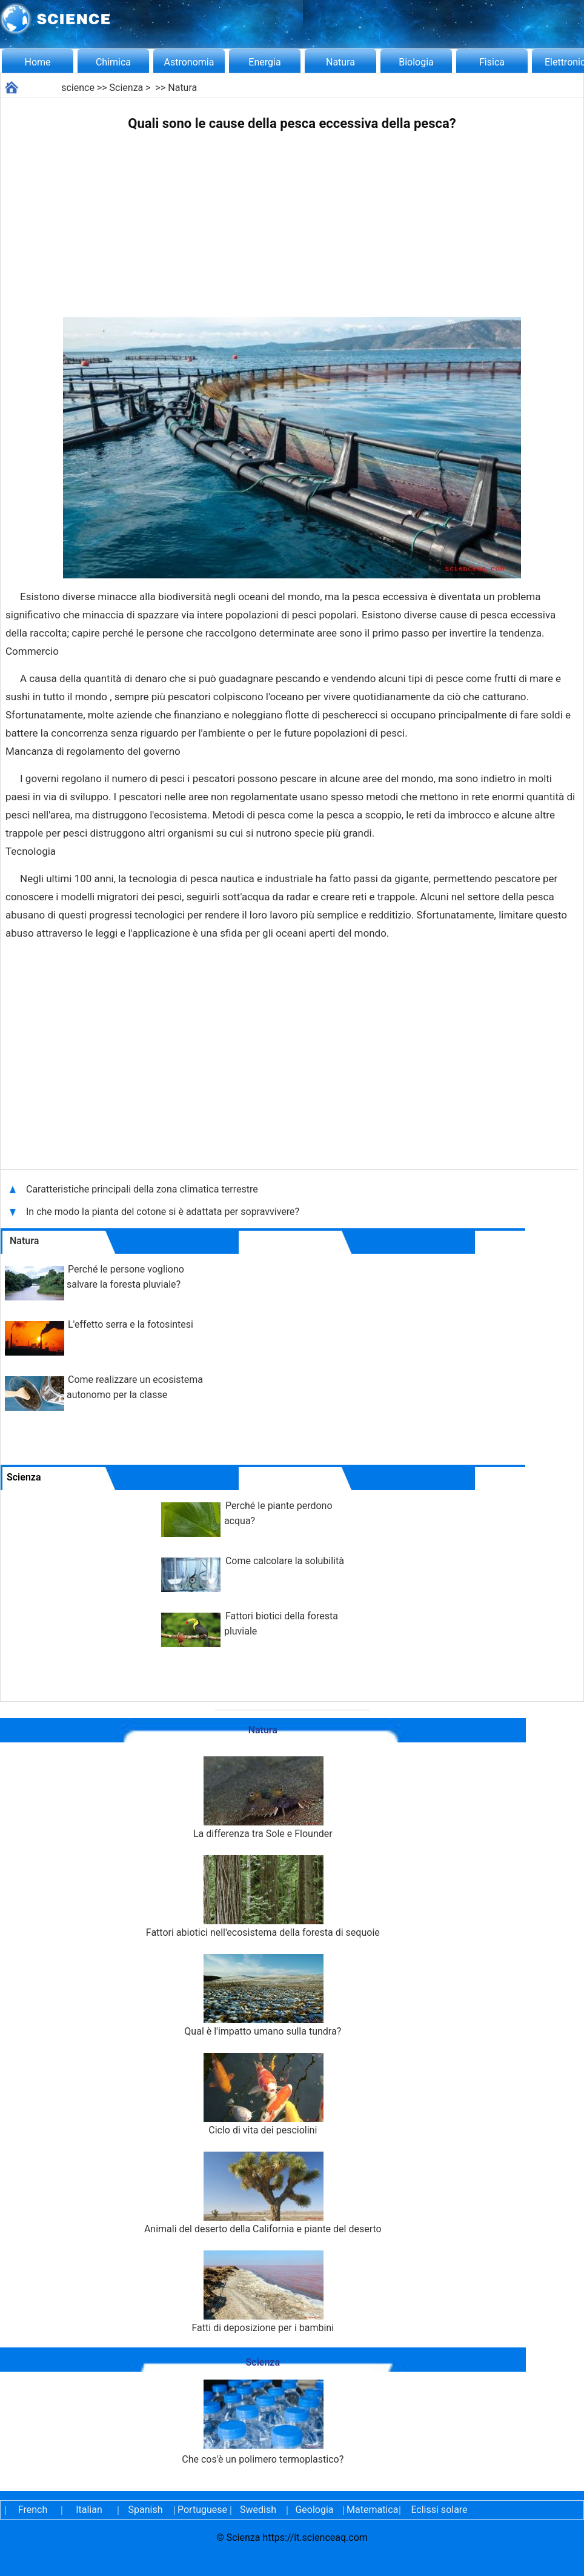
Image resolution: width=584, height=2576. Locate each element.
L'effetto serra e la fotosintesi (130, 1324)
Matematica (371, 2509)
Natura (340, 62)
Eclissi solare (439, 2509)
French (32, 2509)
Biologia (416, 62)
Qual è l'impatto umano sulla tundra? (262, 1995)
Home (37, 62)
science (78, 87)
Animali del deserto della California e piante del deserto (263, 2193)
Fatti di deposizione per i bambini (263, 2291)
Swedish (258, 2509)
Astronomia (189, 62)
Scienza (127, 87)
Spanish (145, 2509)
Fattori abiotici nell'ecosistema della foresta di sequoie (263, 1896)
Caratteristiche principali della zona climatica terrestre (143, 1189)
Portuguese (202, 2509)
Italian (89, 2509)
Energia (264, 62)
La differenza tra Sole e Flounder (263, 1797)
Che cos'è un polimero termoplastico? (262, 2422)
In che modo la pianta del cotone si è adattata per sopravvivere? (164, 1211)
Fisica (492, 62)
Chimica (113, 62)
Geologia (314, 2509)
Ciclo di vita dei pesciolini (263, 2094)
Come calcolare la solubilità (284, 1561)
